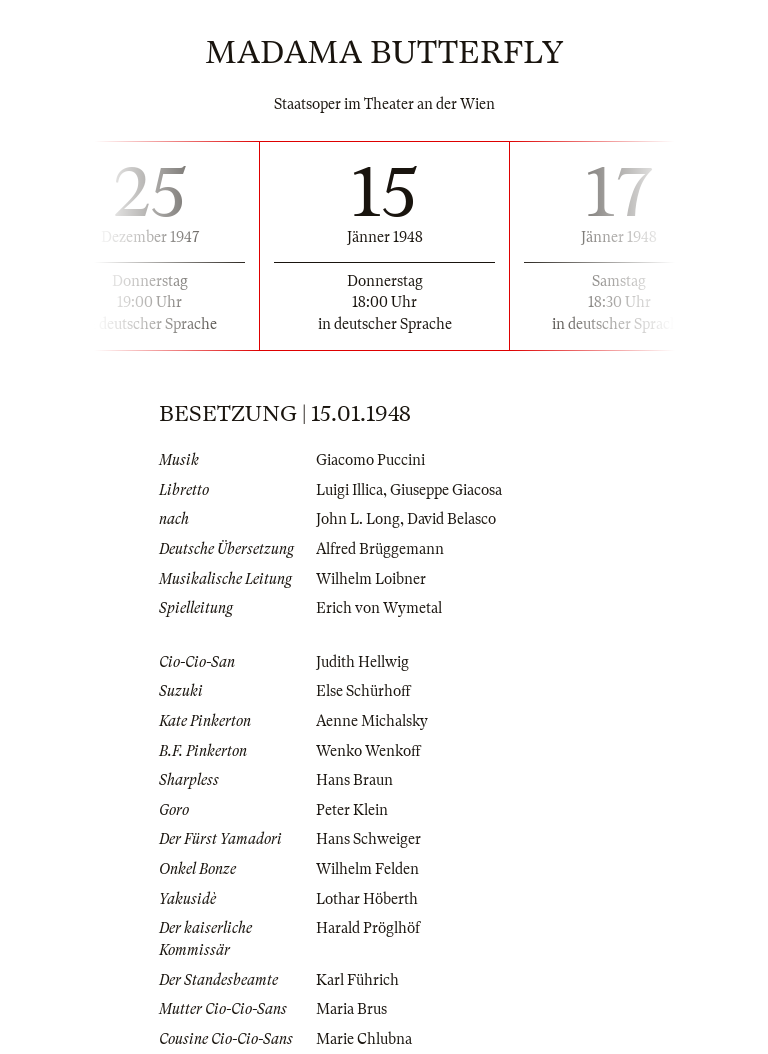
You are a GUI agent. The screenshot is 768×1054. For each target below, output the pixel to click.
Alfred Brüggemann (380, 549)
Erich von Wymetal (379, 608)
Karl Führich (357, 980)
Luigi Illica (349, 490)
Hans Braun (354, 780)
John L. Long (358, 519)
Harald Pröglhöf (368, 928)
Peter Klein (352, 810)
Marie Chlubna (364, 1039)
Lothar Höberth (367, 899)
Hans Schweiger (368, 839)
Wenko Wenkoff (368, 751)
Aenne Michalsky (372, 721)
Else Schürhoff (363, 691)
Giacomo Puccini (370, 460)
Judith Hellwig (362, 662)
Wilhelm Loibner (371, 579)
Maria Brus (351, 1009)
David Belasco (451, 519)
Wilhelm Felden (367, 869)
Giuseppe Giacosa (446, 490)
